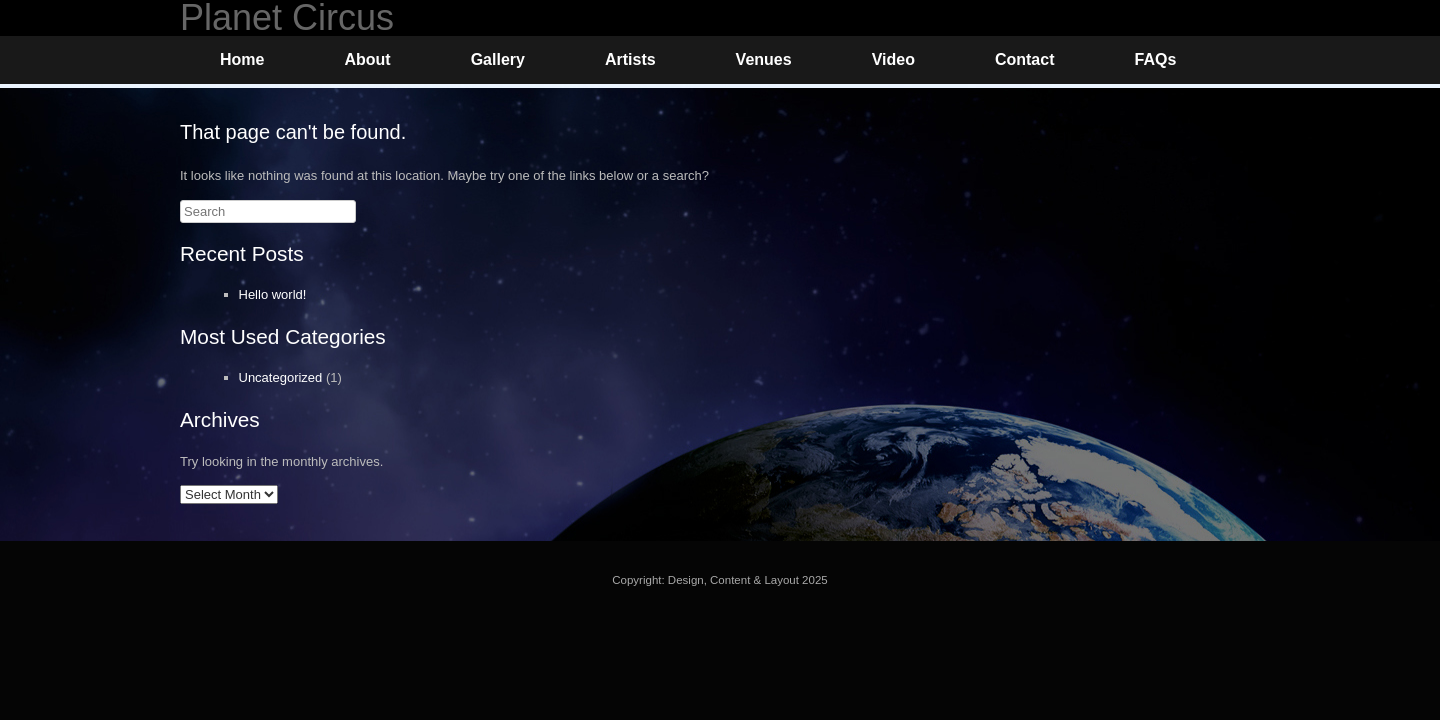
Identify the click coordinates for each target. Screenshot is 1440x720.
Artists (630, 59)
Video (893, 59)
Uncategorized (281, 377)
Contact (1025, 59)
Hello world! (273, 294)
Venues (764, 59)
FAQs (1155, 59)
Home (242, 59)
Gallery (498, 59)
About (367, 59)
